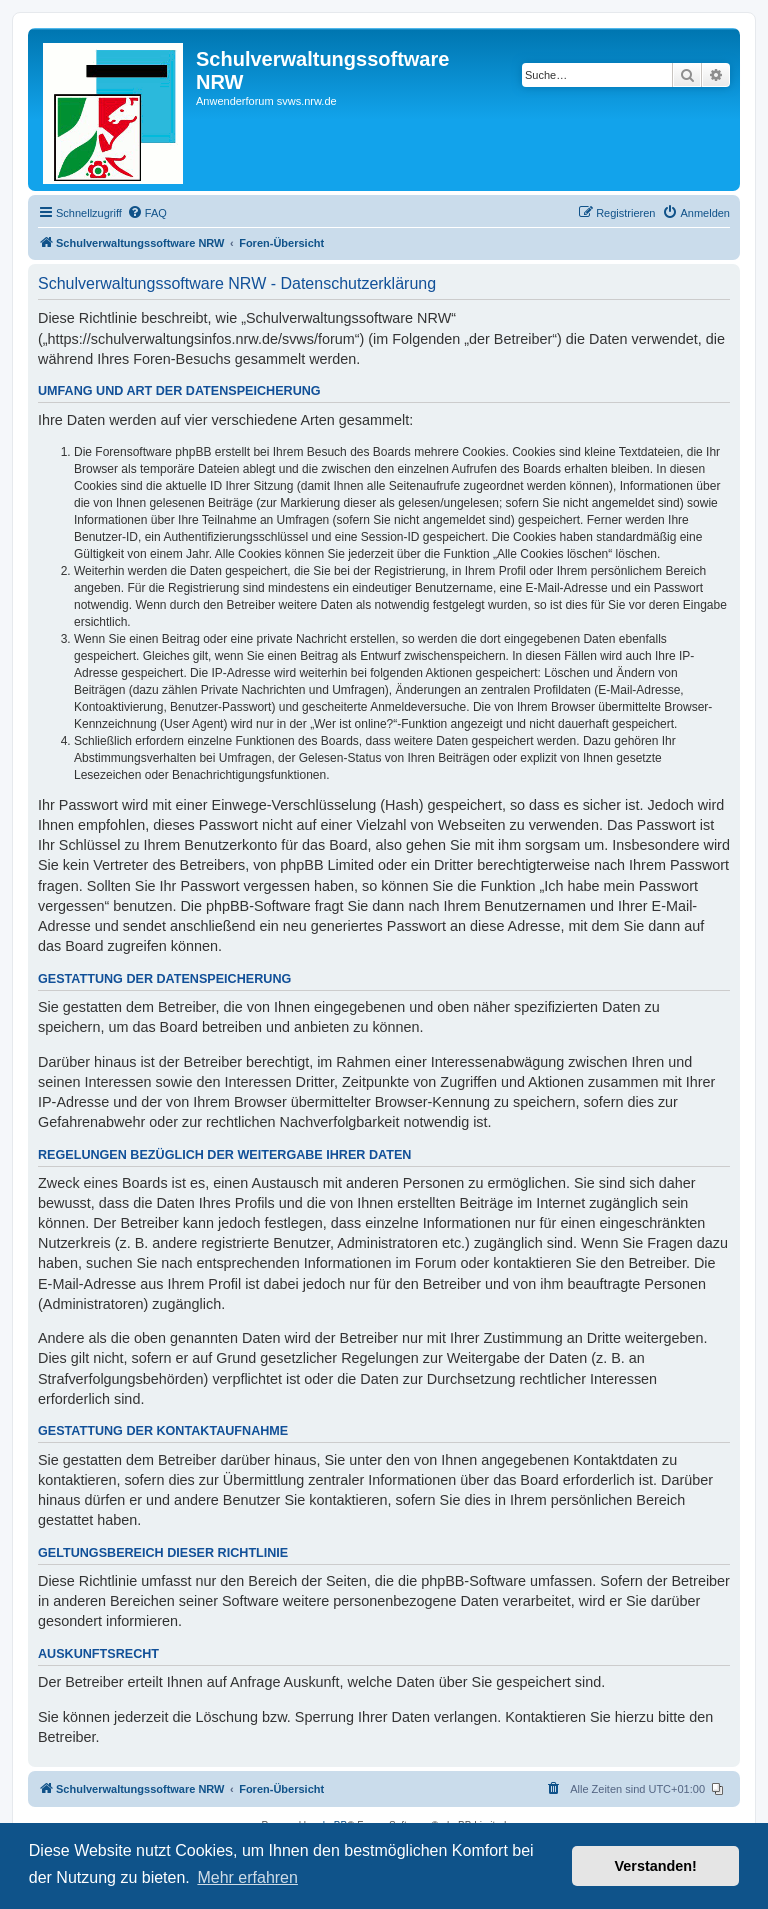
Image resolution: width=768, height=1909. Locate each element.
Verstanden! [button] (656, 1866)
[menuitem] (147, 213)
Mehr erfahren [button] (247, 1877)
